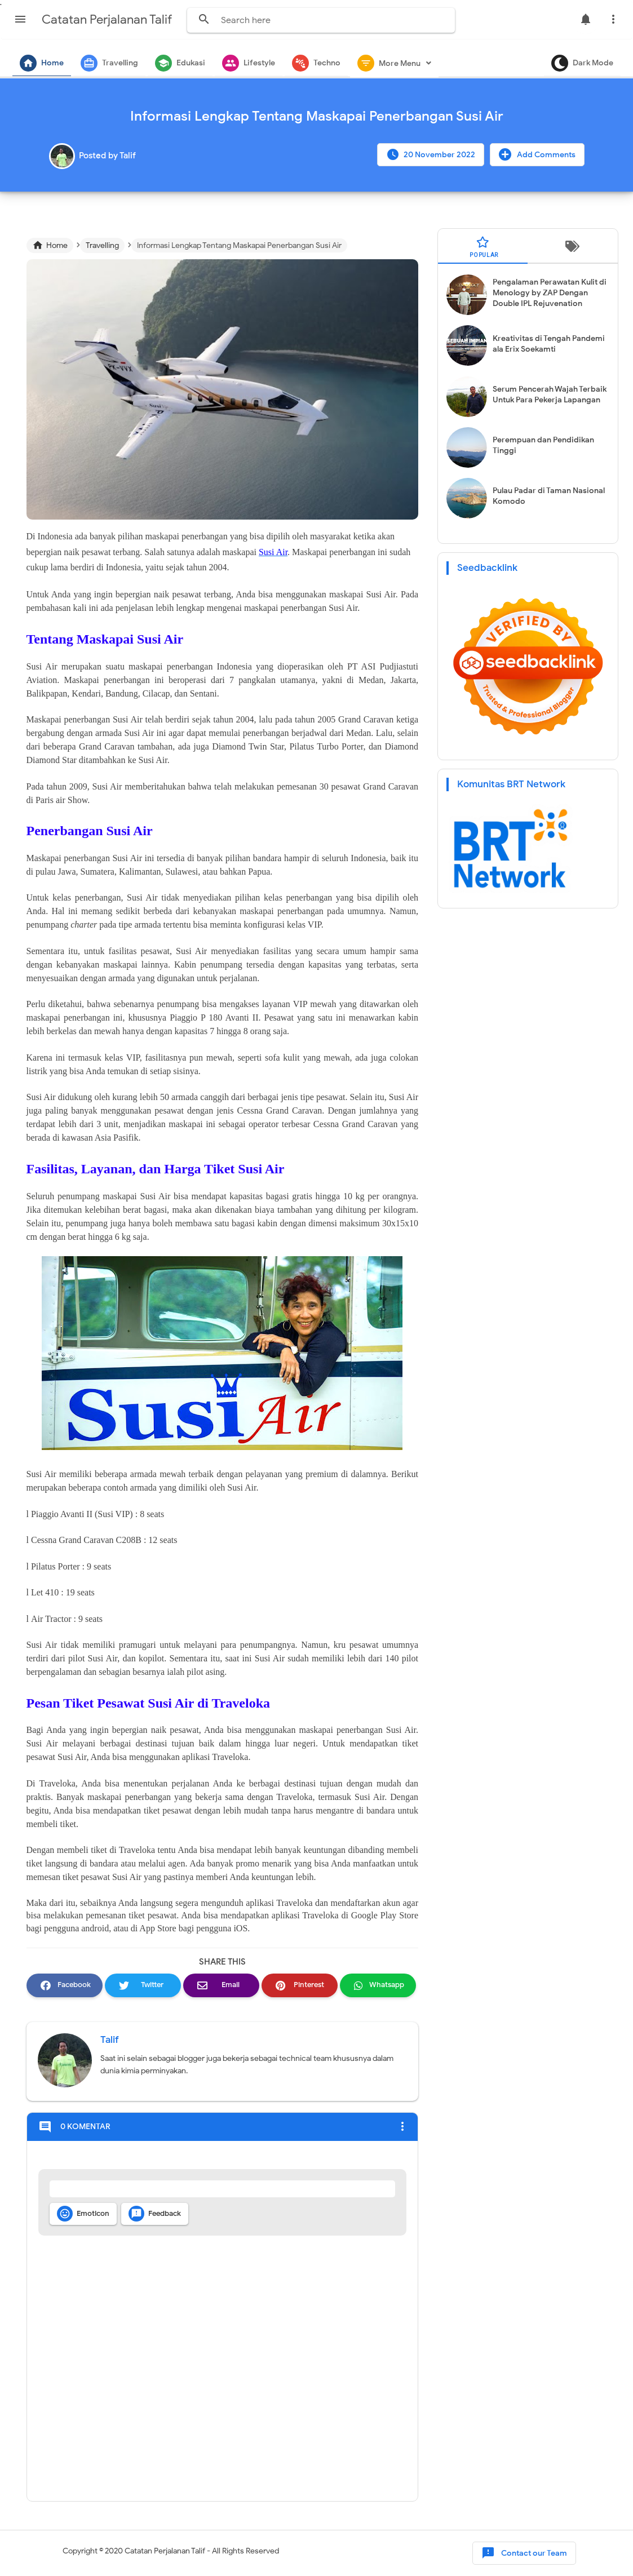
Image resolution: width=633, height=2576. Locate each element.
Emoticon (83, 2214)
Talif (109, 2040)
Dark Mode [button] (582, 63)
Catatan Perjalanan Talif (165, 2551)
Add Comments (537, 154)
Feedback (155, 2214)
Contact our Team (524, 2553)
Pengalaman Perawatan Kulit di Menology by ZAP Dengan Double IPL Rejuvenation (550, 292)
